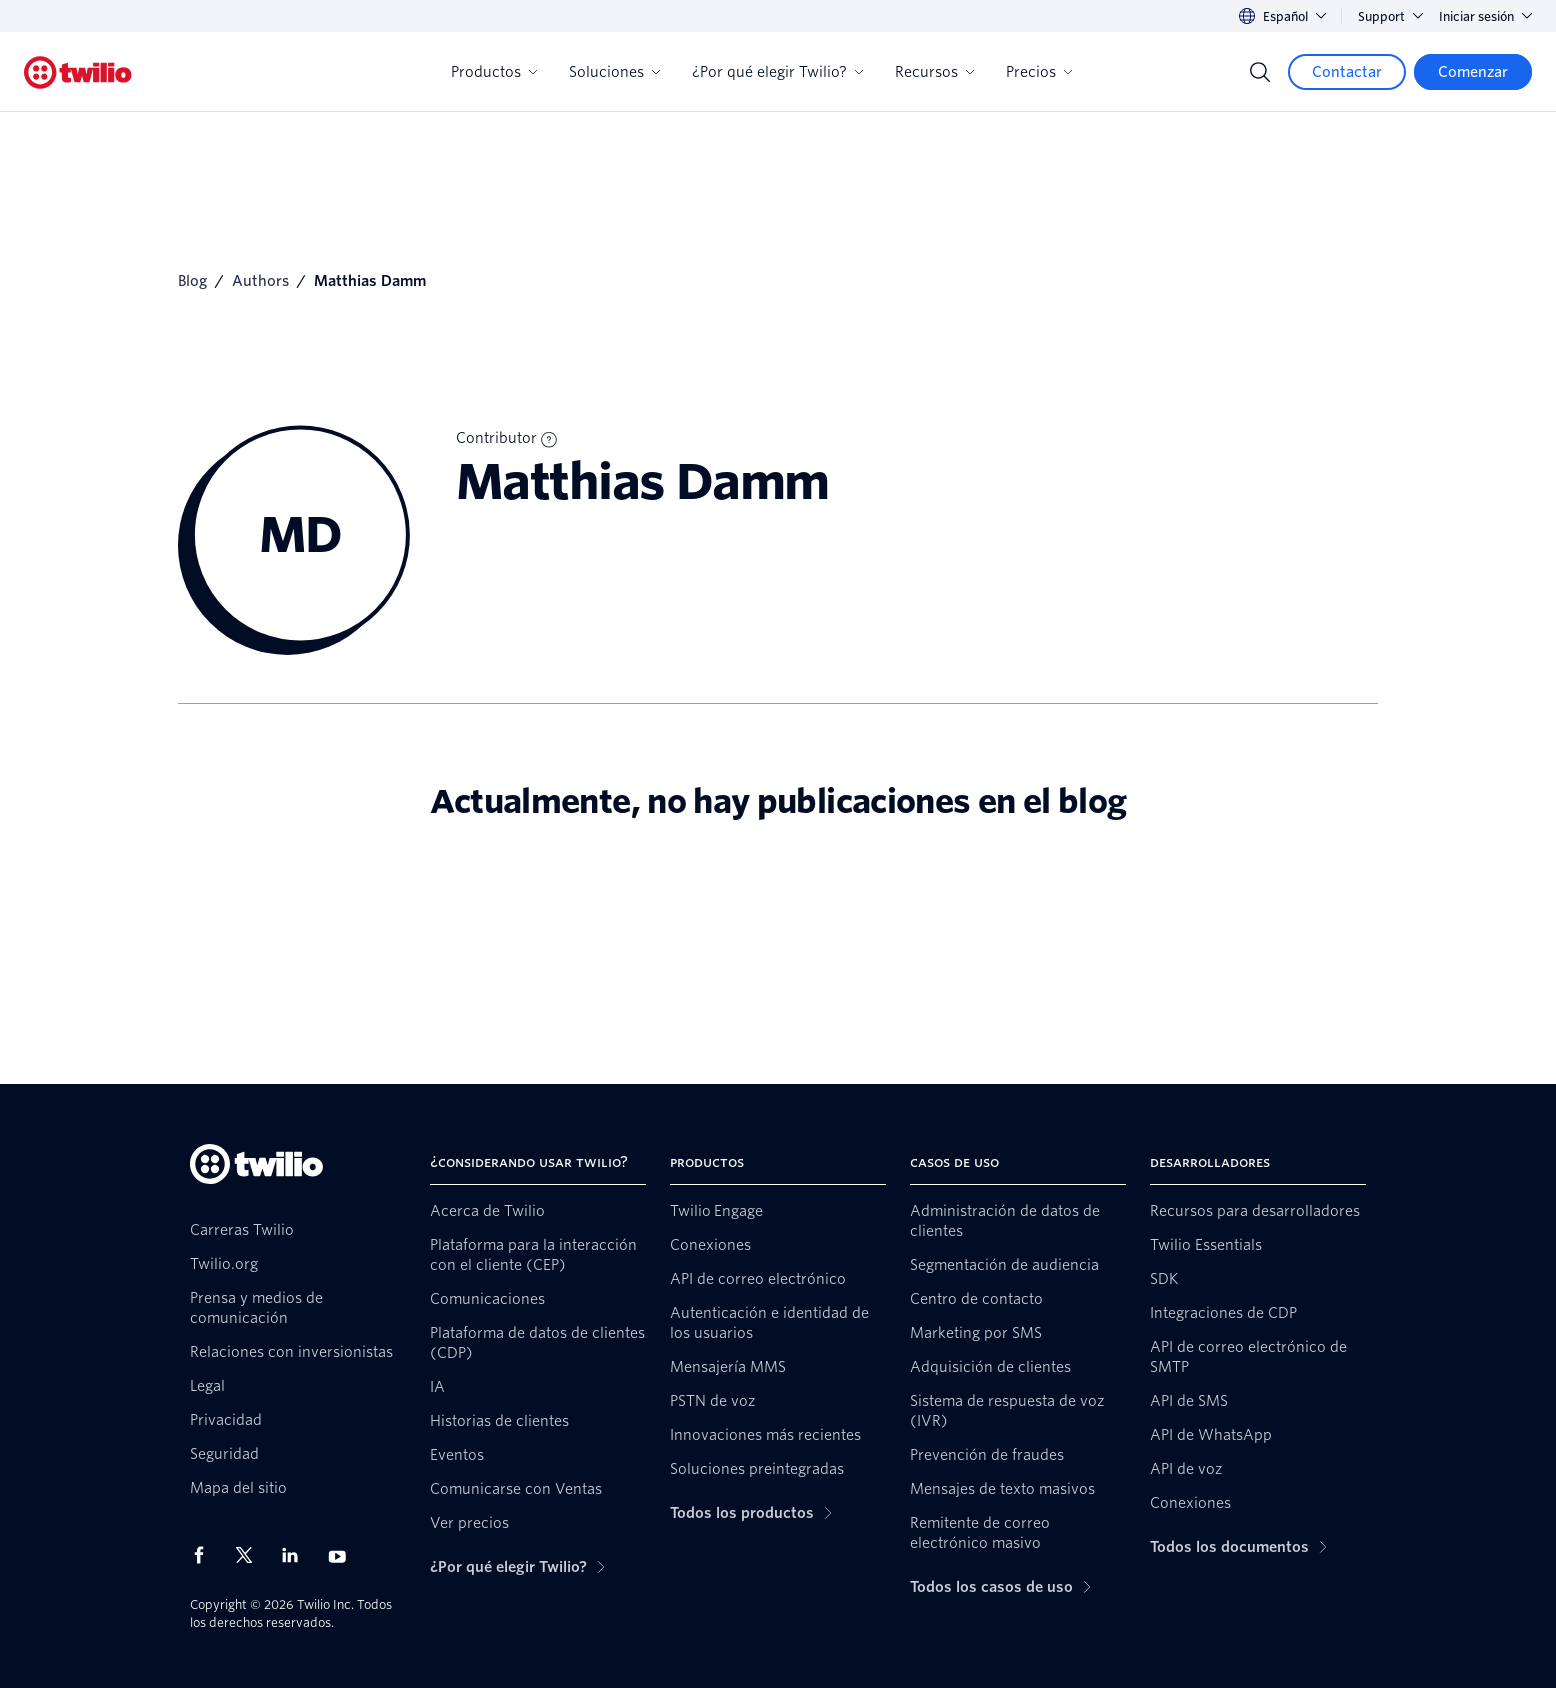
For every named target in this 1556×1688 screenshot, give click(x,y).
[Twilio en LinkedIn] (297, 1555)
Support (1390, 16)
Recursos (934, 72)
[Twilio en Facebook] (205, 1555)
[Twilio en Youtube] (343, 1555)
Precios (1039, 72)
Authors (260, 281)
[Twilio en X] (251, 1555)
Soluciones (614, 72)
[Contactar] (1347, 72)
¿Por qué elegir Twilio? (777, 72)
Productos (494, 72)
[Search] (1260, 72)
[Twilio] (78, 72)
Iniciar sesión (1485, 16)
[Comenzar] (1473, 72)
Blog (192, 281)
